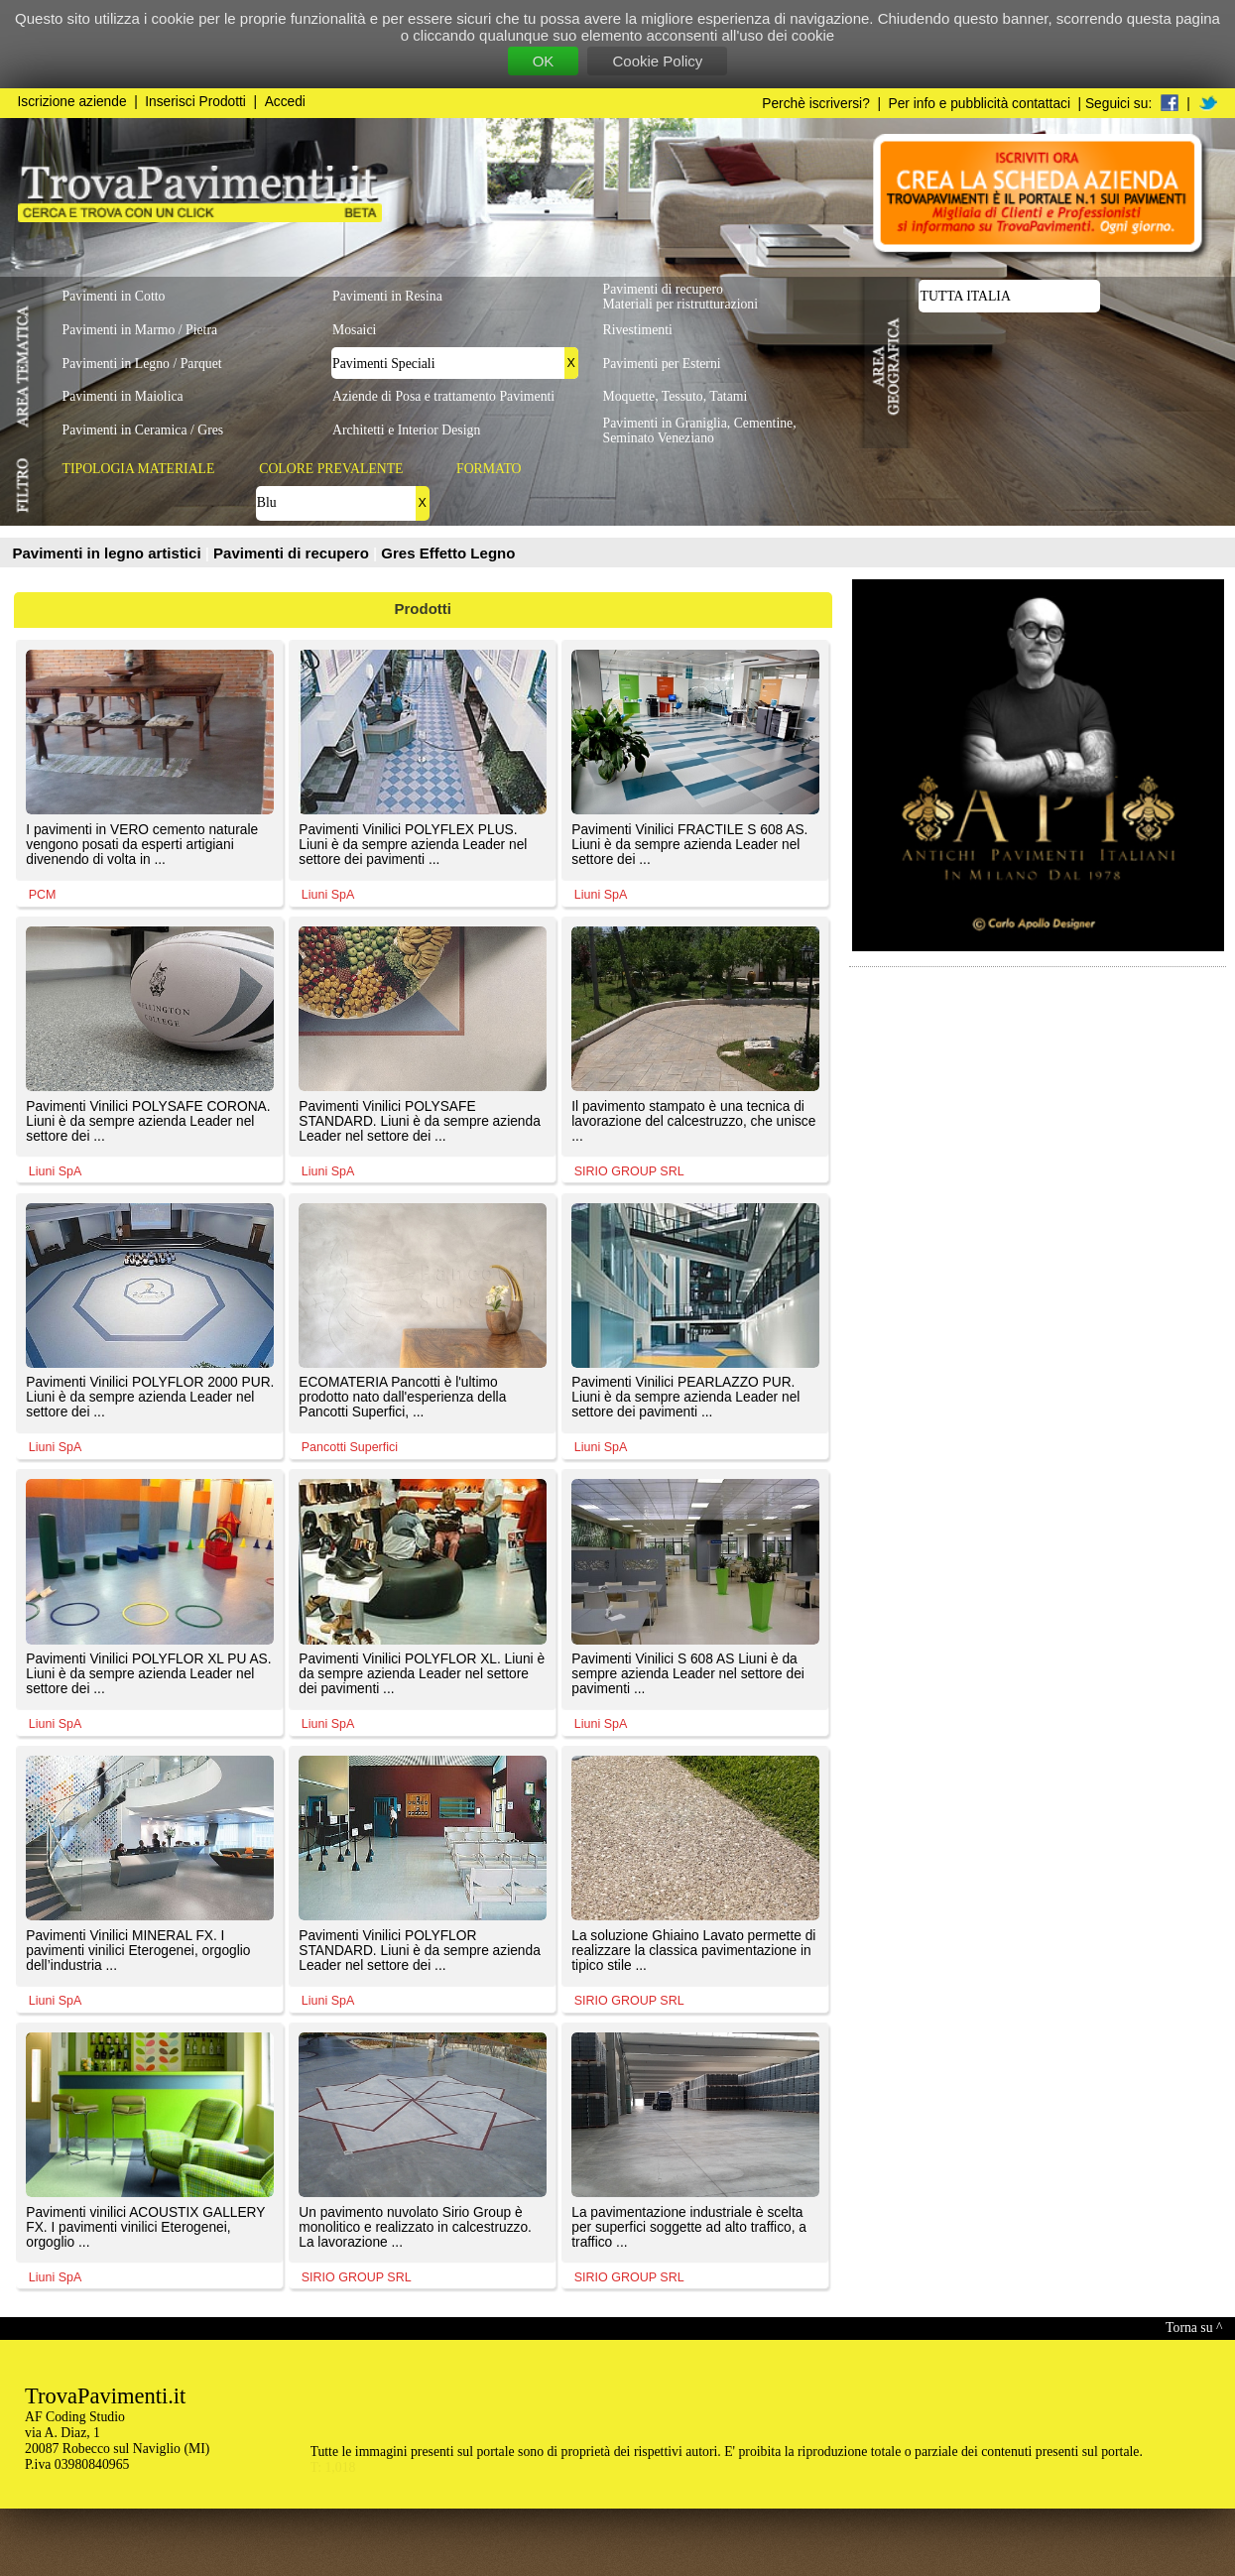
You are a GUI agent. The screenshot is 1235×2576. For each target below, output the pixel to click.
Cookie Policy (657, 61)
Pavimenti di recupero (293, 553)
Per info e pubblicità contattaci (979, 103)
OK (544, 61)
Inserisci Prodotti (195, 101)
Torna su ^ (1194, 2327)
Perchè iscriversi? (816, 103)
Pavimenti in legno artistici (109, 553)
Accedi (285, 101)
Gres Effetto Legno (448, 553)
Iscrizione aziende (72, 101)
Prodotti (423, 608)
